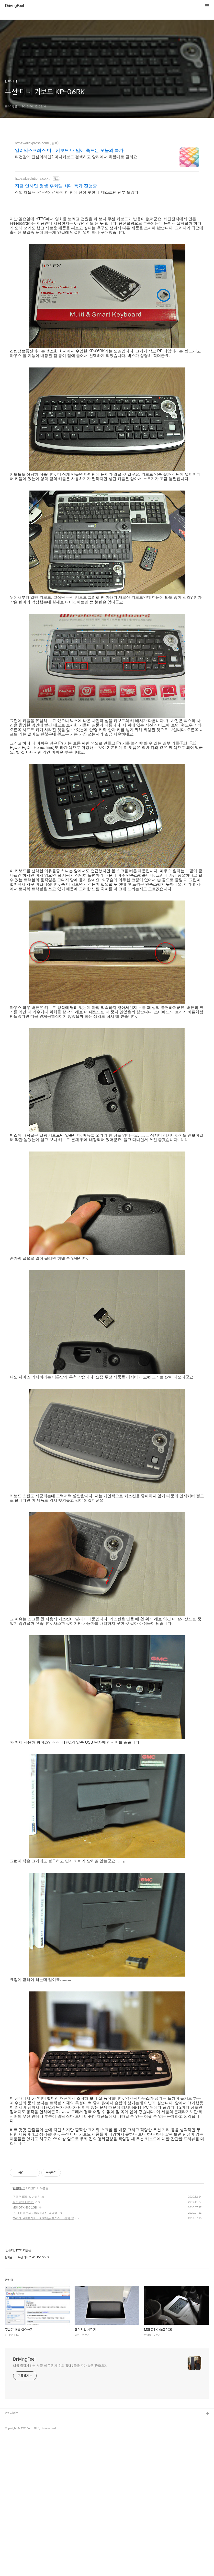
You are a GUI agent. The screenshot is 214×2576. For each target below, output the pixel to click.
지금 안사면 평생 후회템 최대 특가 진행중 (56, 185)
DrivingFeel (14, 6)
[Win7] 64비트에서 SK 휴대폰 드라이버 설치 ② (43, 2218)
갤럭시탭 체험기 (23, 2202)
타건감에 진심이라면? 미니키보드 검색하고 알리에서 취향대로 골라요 (76, 157)
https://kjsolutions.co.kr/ (33, 178)
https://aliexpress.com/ (32, 143)
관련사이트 (11, 2413)
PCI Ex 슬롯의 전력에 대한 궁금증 (34, 2213)
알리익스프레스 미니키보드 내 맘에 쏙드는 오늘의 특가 (69, 150)
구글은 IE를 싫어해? (25, 2197)
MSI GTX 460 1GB (24, 2207)
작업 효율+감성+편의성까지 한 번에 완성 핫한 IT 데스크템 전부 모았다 (76, 192)
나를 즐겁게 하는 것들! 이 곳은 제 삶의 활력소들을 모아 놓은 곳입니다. (60, 2366)
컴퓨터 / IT (19, 2188)
